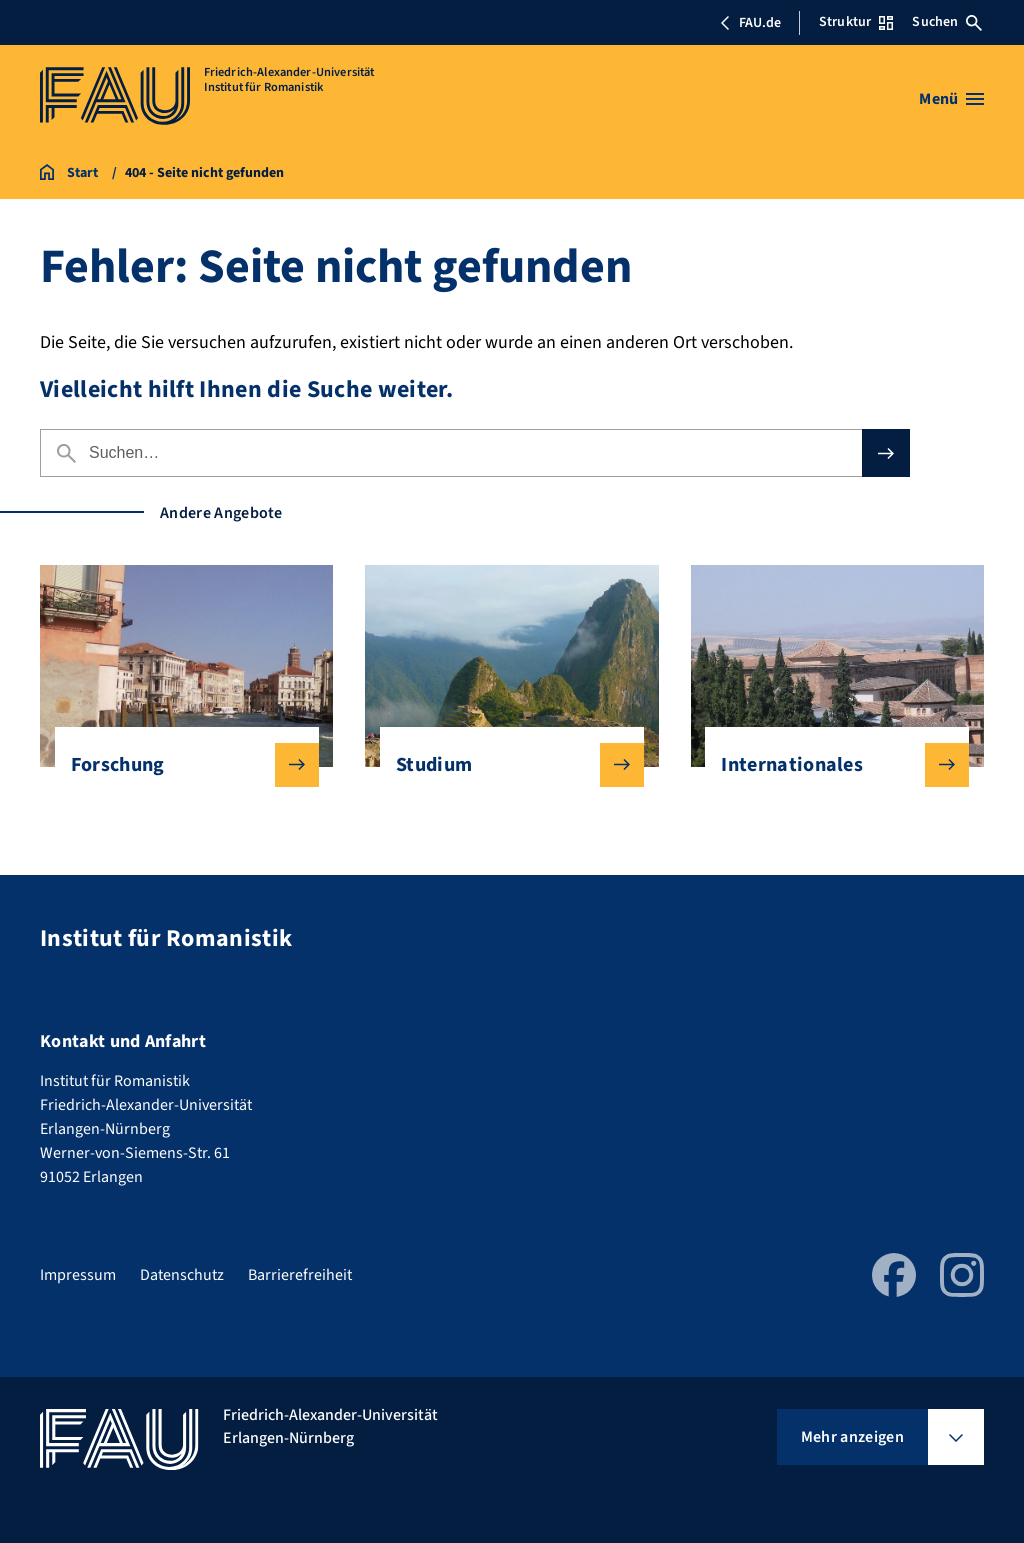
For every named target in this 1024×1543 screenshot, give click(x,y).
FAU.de (750, 23)
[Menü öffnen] (951, 99)
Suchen (947, 22)
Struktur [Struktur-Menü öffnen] (856, 22)
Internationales (829, 765)
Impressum (78, 1275)
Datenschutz (182, 1275)
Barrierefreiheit (300, 1275)
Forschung (179, 765)
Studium (504, 765)
